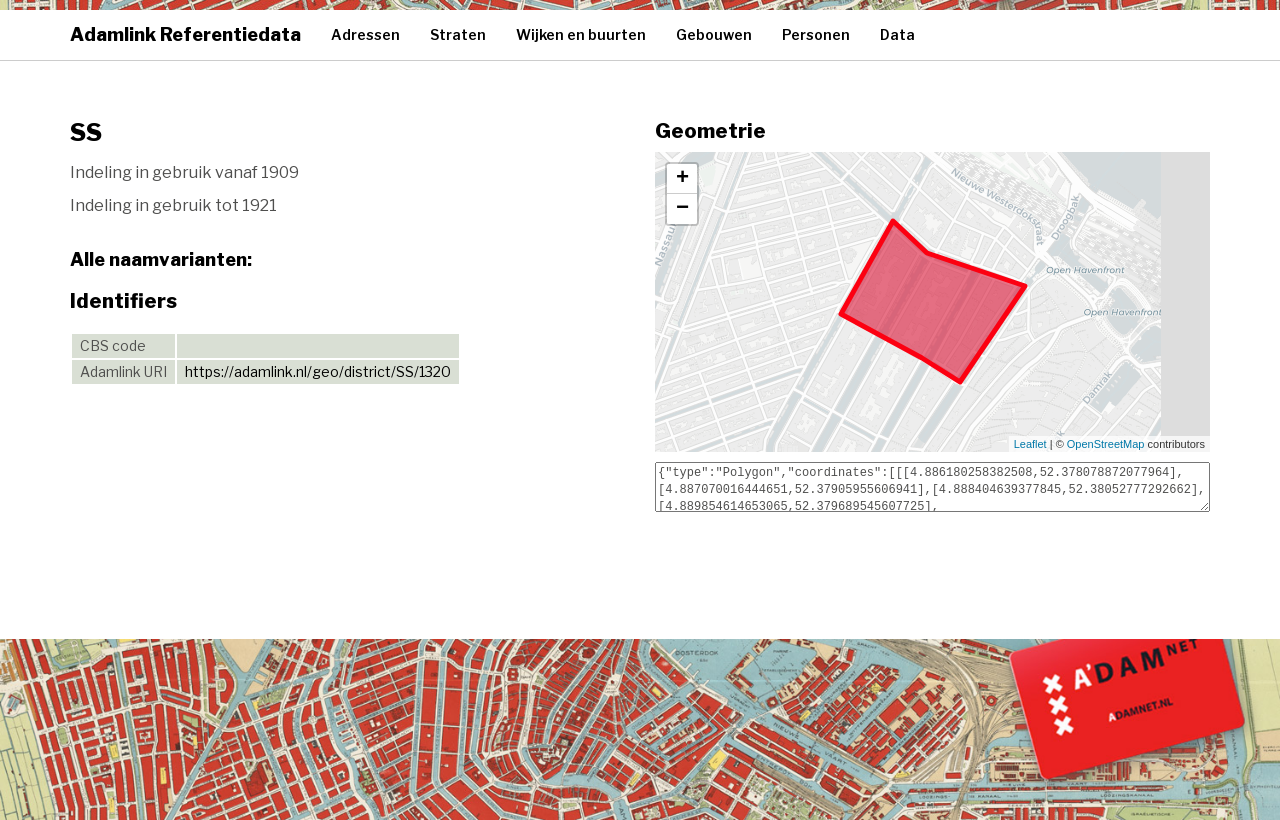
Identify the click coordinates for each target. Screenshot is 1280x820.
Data (897, 34)
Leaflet (1030, 444)
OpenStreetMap (1106, 444)
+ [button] (682, 179)
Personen (816, 34)
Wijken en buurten (581, 34)
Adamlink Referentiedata (185, 34)
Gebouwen (714, 34)
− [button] (682, 209)
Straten (458, 34)
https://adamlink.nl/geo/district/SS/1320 (318, 371)
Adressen (365, 34)
